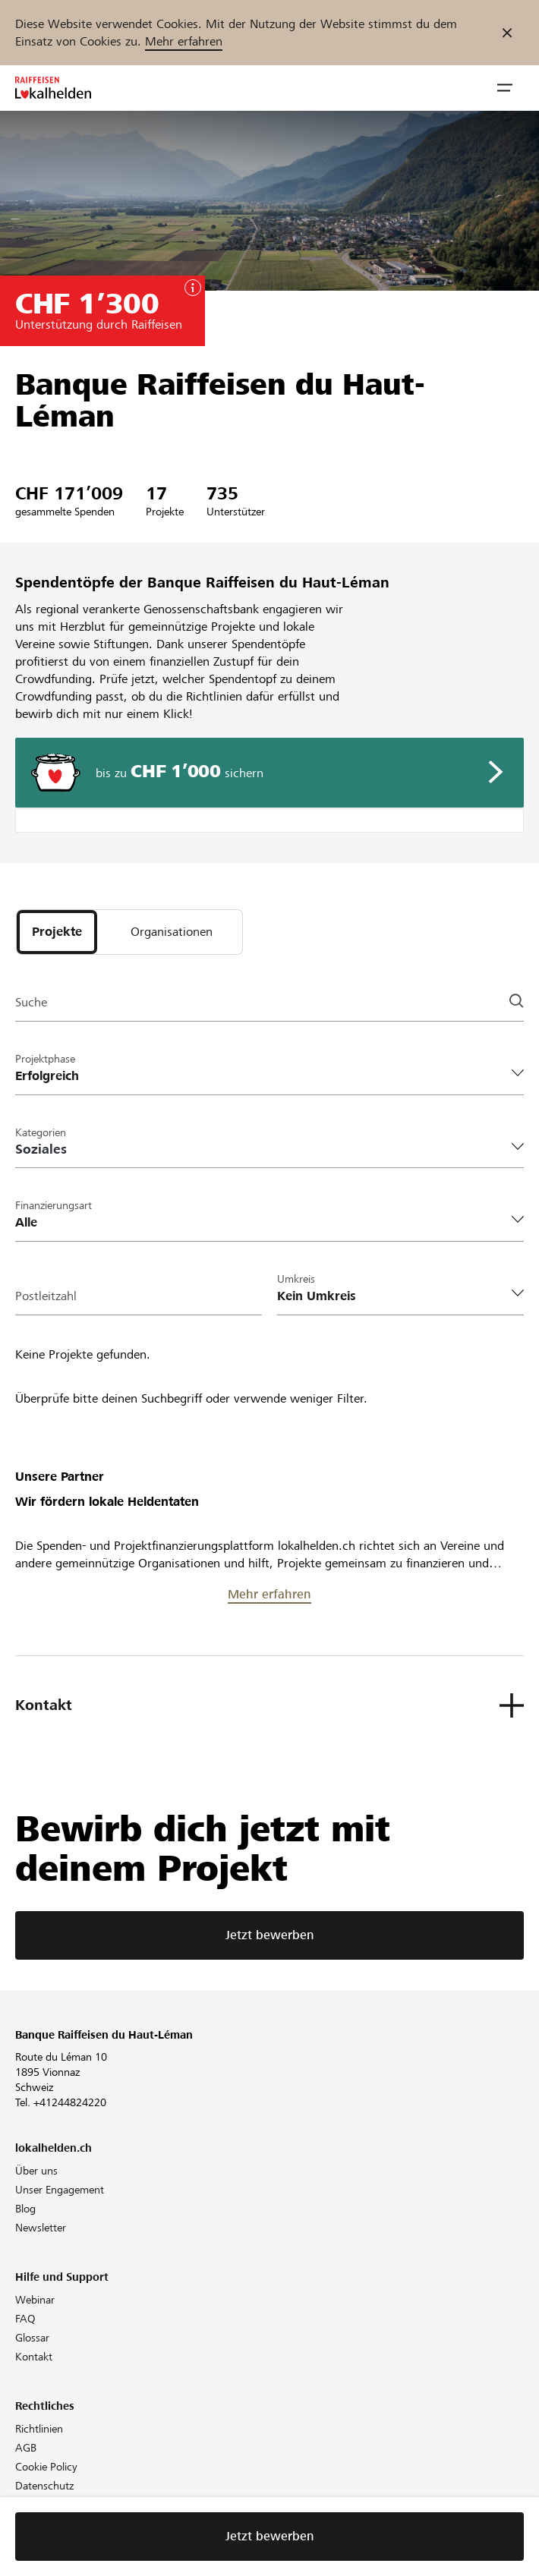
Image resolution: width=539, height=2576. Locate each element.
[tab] (57, 932)
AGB (25, 2448)
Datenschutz (44, 2486)
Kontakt (33, 2357)
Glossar (32, 2338)
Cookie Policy (46, 2467)
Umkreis (296, 1279)
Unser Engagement (59, 2190)
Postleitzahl (46, 1296)
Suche (31, 1002)
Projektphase (45, 1059)
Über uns (36, 2171)
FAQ (25, 2319)
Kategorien (40, 1132)
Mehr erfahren (183, 41)
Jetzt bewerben (269, 1935)
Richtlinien (39, 2429)
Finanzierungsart (53, 1205)
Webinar (35, 2300)
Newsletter (40, 2228)
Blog (25, 2209)
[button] (505, 88)
